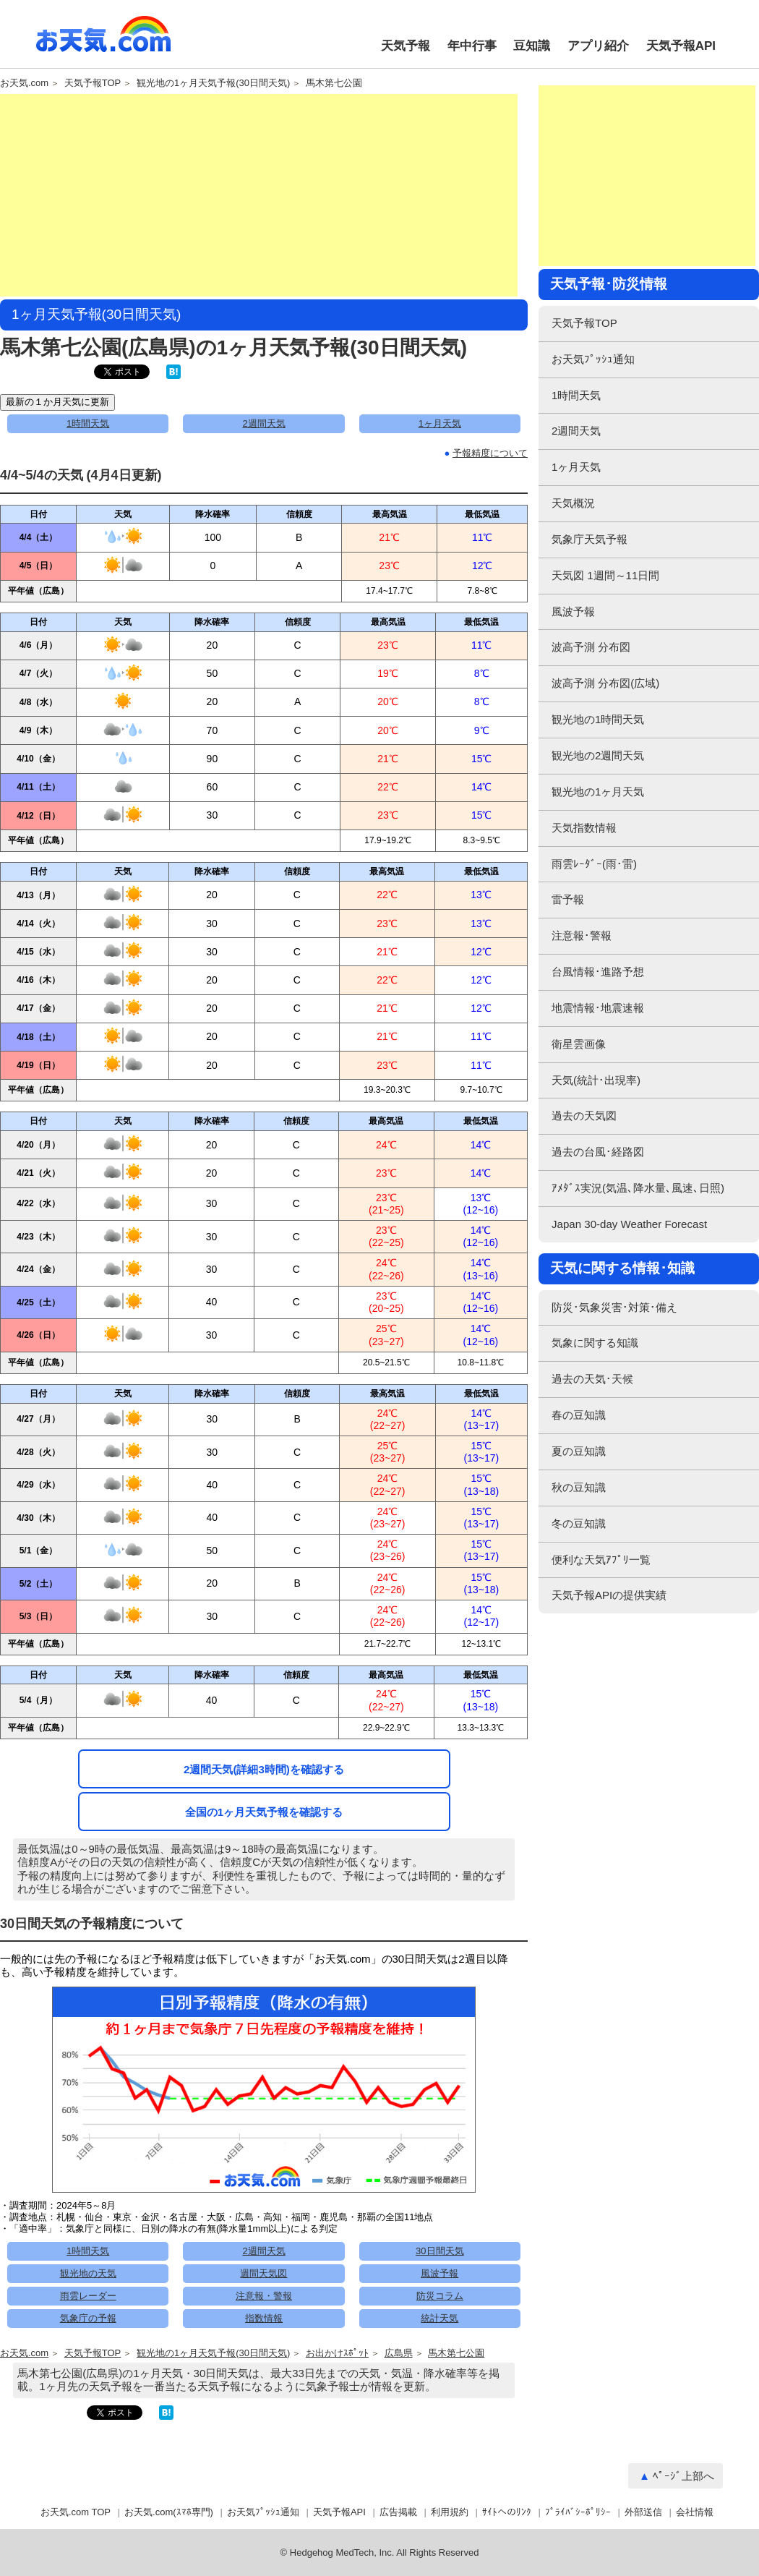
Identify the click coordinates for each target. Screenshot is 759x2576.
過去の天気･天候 (592, 1379)
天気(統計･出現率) (596, 1080)
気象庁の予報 (88, 2318)
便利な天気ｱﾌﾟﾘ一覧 (601, 1559)
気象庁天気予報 (589, 539)
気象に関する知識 (595, 1342)
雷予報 (568, 899)
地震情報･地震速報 (598, 1008)
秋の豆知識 (579, 1487)
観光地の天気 (88, 2273)
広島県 (399, 2353)
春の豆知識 (579, 1415)
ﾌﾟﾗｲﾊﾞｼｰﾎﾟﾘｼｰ (578, 2512)
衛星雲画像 (579, 1044)
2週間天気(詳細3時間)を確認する (264, 1769)
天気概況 (573, 503)
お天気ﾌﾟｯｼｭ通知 (593, 359)
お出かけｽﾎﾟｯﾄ (337, 2353)
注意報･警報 (582, 935)
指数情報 (264, 2318)
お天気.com (103, 42)
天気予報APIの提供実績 (609, 1595)
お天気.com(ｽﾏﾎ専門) (168, 2512)
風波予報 (439, 2273)
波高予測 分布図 (591, 647)
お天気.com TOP (75, 2512)
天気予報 (405, 46)
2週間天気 (263, 423)
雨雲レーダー (88, 2295)
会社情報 (694, 2512)
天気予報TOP (92, 83)
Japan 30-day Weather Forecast (629, 1224)
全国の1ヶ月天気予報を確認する (264, 1812)
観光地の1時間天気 (598, 719)
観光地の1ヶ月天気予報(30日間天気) (213, 83)
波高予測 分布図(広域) (605, 683)
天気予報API (681, 46)
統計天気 (439, 2318)
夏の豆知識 (579, 1451)
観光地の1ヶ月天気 (598, 791)
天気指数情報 (584, 828)
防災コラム (439, 2295)
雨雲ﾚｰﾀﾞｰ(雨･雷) (594, 864)
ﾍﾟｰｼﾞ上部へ (683, 2476)
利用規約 (449, 2512)
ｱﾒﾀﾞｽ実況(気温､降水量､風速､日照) (638, 1188)
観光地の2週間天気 (598, 755)
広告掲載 (398, 2512)
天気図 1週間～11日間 (605, 575)
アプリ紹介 (598, 46)
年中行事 (472, 46)
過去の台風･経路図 (598, 1152)
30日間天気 (439, 2251)
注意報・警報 (264, 2295)
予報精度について (490, 453)
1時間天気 (88, 423)
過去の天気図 (584, 1115)
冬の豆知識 (579, 1523)
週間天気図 (263, 2273)
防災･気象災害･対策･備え (614, 1307)
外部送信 (643, 2512)
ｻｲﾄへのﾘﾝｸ (506, 2512)
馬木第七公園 (334, 83)
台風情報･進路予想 (598, 971)
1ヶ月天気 (440, 423)
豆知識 (531, 46)
